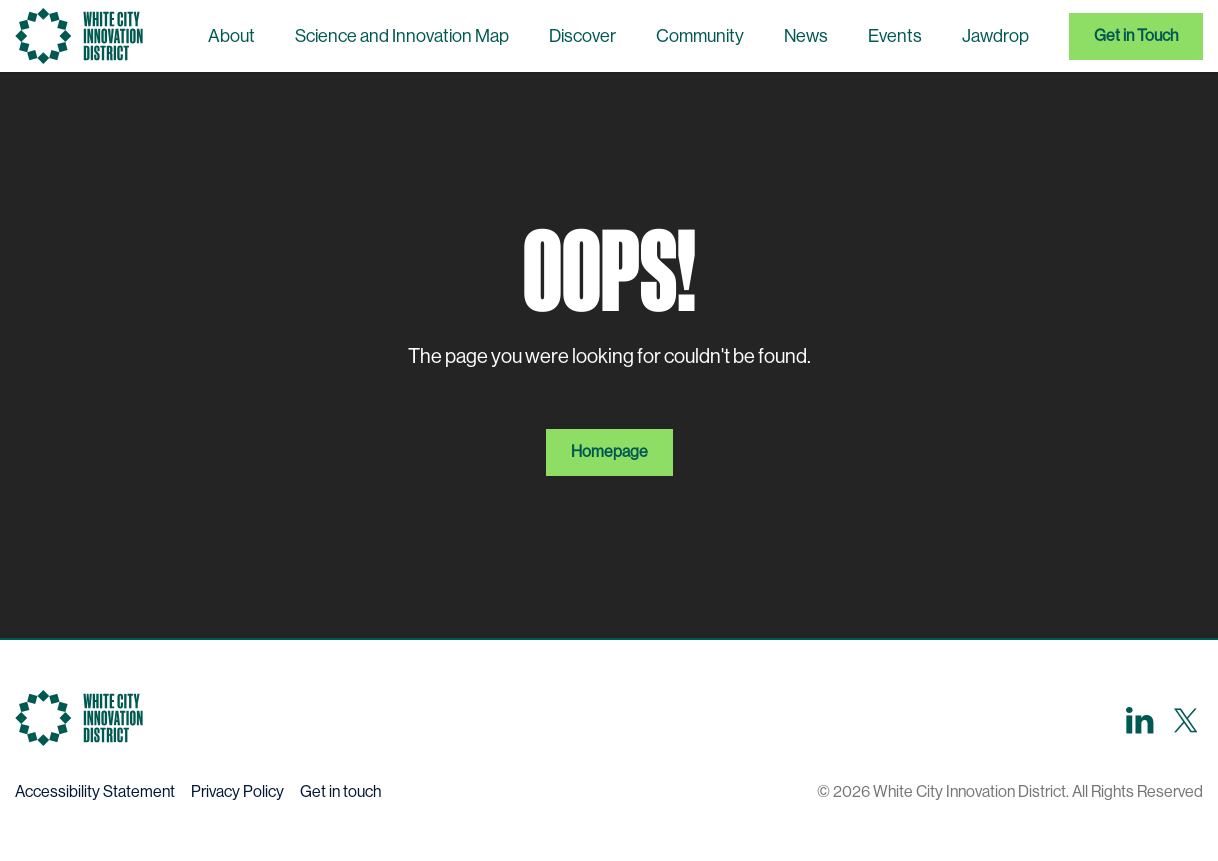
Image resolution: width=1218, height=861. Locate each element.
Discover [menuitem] (582, 36)
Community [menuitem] (700, 36)
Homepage (609, 451)
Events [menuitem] (895, 36)
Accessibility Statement (95, 791)
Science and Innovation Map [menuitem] (402, 36)
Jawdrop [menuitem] (995, 36)
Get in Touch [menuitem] (1136, 35)
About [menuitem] (231, 36)
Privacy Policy (237, 791)
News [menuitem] (806, 36)
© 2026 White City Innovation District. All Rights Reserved (1010, 791)
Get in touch (340, 791)
